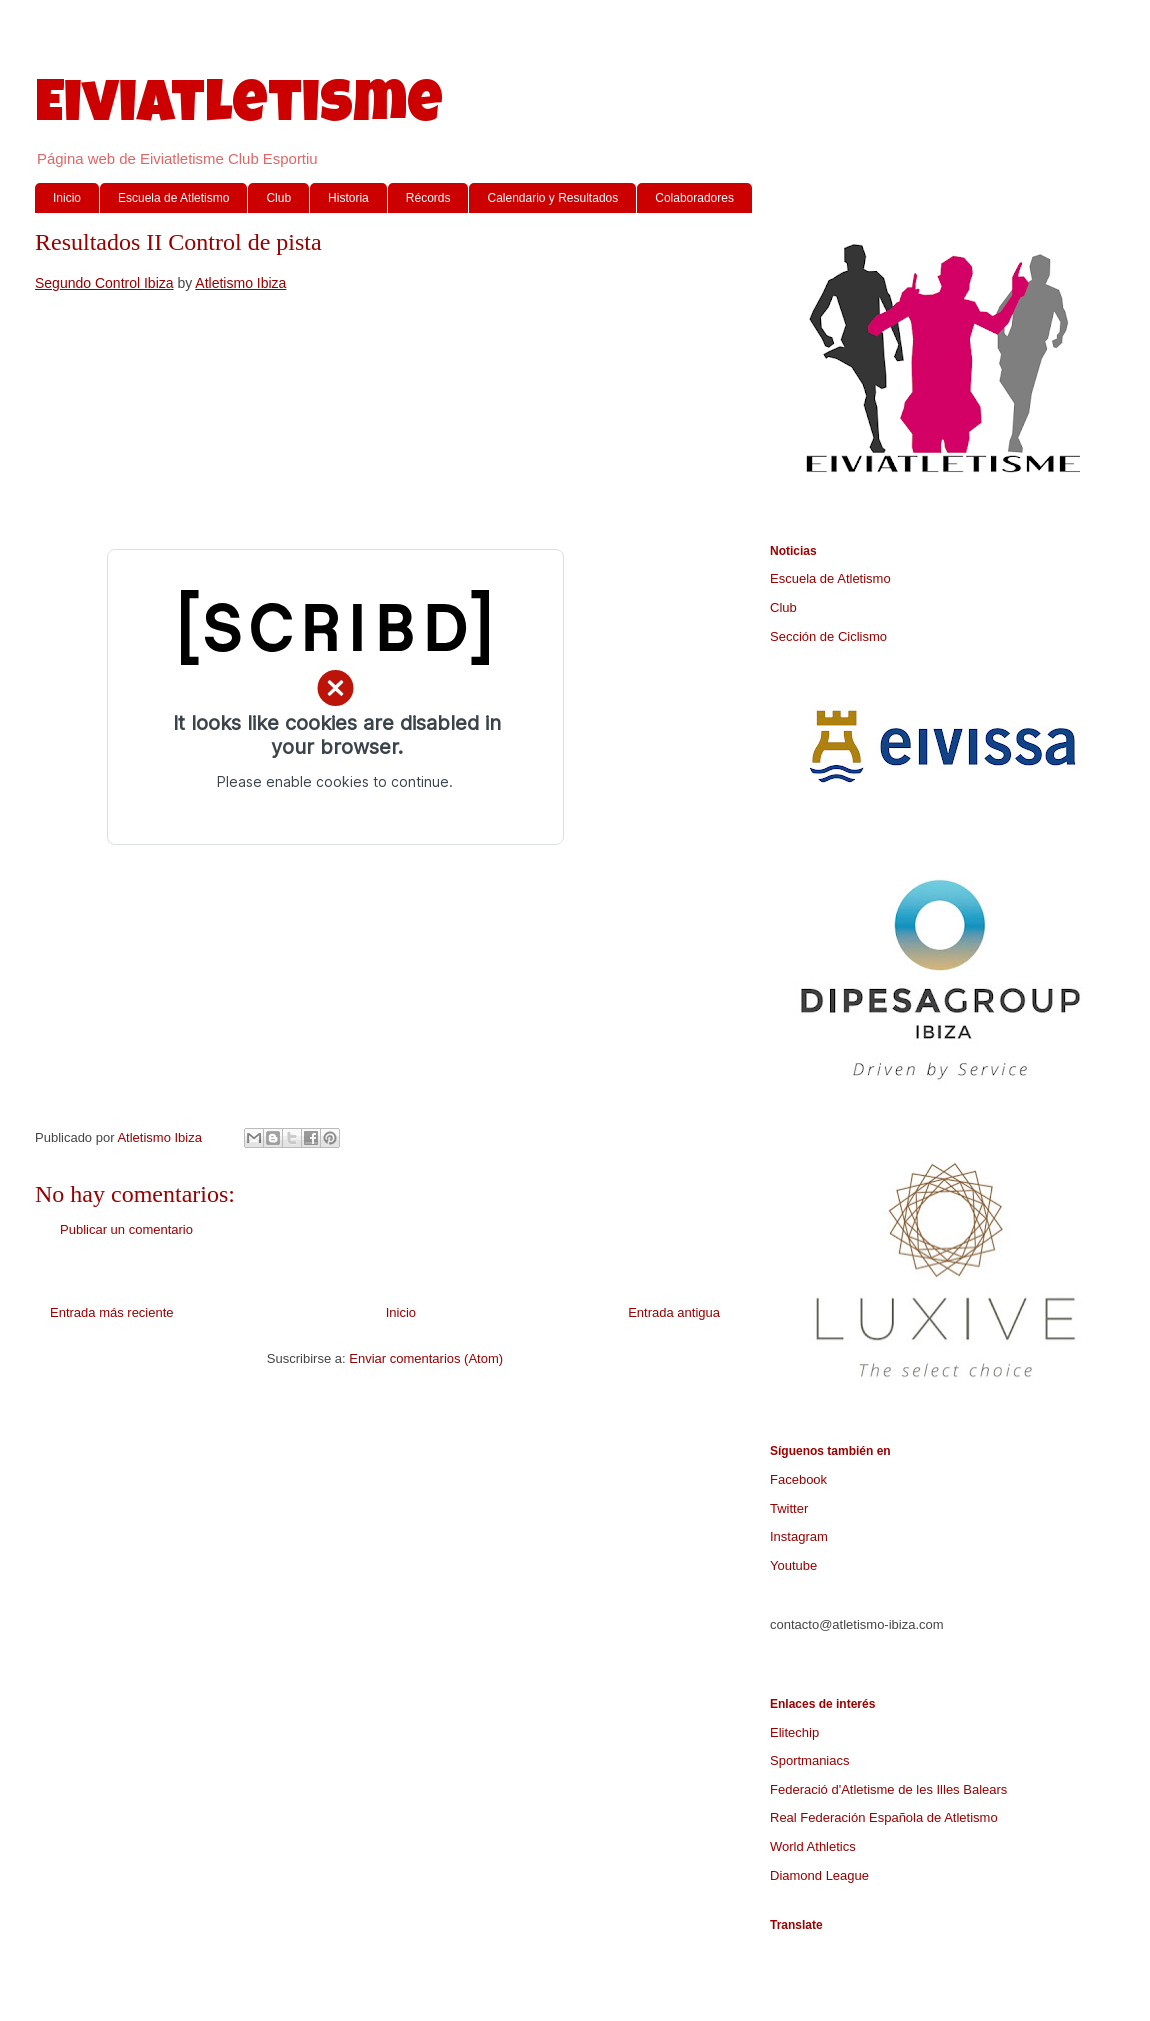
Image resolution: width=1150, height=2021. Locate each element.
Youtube (793, 1565)
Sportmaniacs (809, 1760)
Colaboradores (694, 198)
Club (278, 198)
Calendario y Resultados (552, 198)
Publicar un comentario (126, 1229)
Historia (348, 198)
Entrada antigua (674, 1312)
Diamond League (819, 1875)
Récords (428, 198)
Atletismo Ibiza (240, 283)
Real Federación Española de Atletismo (884, 1817)
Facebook (798, 1479)
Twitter (789, 1508)
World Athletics (813, 1846)
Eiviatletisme (239, 109)
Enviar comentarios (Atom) (426, 1358)
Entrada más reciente (112, 1312)
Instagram (799, 1536)
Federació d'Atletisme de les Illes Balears (888, 1789)
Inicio (67, 198)
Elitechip (794, 1732)
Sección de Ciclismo (828, 636)
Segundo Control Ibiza (104, 283)
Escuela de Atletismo (173, 198)
